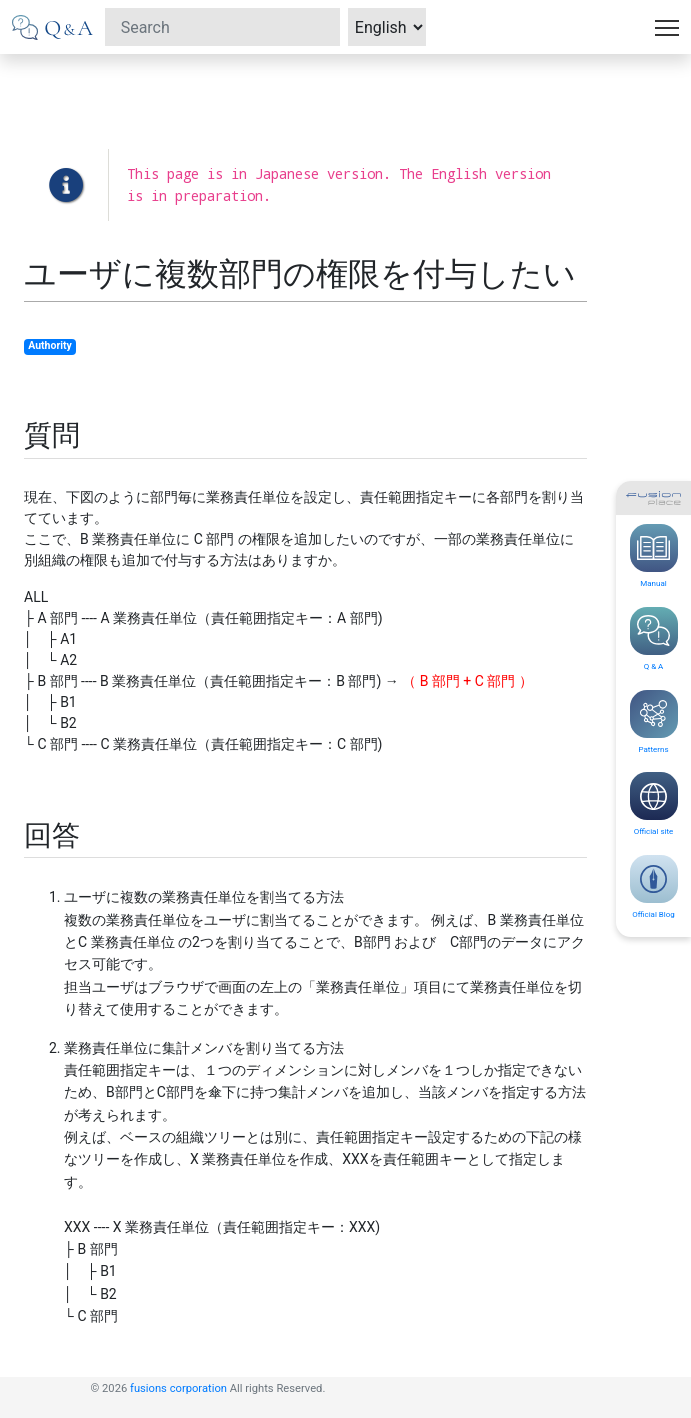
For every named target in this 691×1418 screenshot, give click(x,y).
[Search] (222, 27)
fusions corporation (178, 1388)
